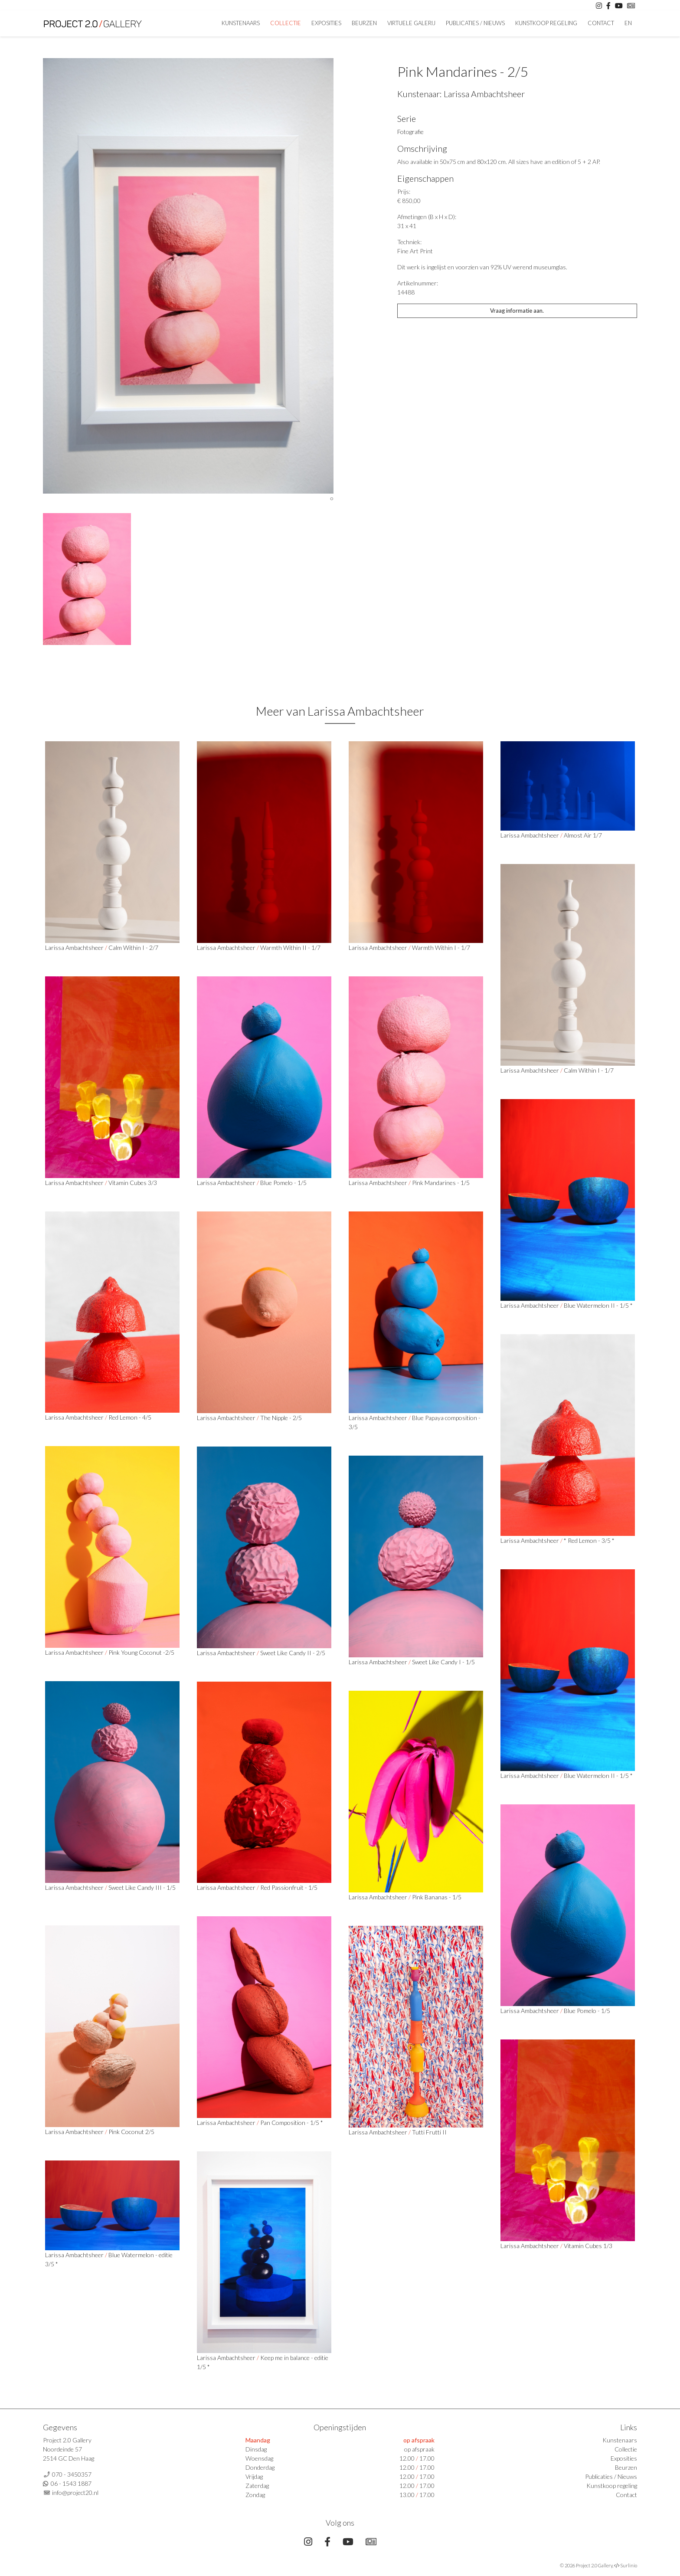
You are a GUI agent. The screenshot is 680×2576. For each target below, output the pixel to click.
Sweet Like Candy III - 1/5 (142, 1887)
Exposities (326, 23)
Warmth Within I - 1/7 (441, 947)
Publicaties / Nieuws (475, 23)
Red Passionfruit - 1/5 (288, 1887)
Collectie (285, 23)
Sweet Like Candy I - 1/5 (443, 1662)
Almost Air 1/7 (583, 835)
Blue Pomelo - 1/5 (283, 1182)
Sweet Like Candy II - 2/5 (292, 1652)
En (628, 23)
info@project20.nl (75, 2492)
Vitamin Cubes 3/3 (132, 1182)
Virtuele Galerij (411, 23)
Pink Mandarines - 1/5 (441, 1182)
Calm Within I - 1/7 (589, 1070)
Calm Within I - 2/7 (133, 947)
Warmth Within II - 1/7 (290, 947)
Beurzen (364, 23)
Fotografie (410, 131)
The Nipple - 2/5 (281, 1417)
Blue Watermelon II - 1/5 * (598, 1305)
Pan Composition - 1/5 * (291, 2122)
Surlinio (628, 2565)
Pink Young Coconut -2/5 (141, 1652)
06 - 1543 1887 (71, 2483)
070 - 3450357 (72, 2474)
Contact (601, 23)
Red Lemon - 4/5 (129, 1417)
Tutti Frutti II (429, 2132)
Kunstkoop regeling (546, 23)
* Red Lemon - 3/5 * (589, 1540)
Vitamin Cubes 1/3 (588, 2245)
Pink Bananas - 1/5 (436, 1897)
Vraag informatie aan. (517, 310)
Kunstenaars (241, 23)
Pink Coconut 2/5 (131, 2131)
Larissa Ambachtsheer (484, 93)
